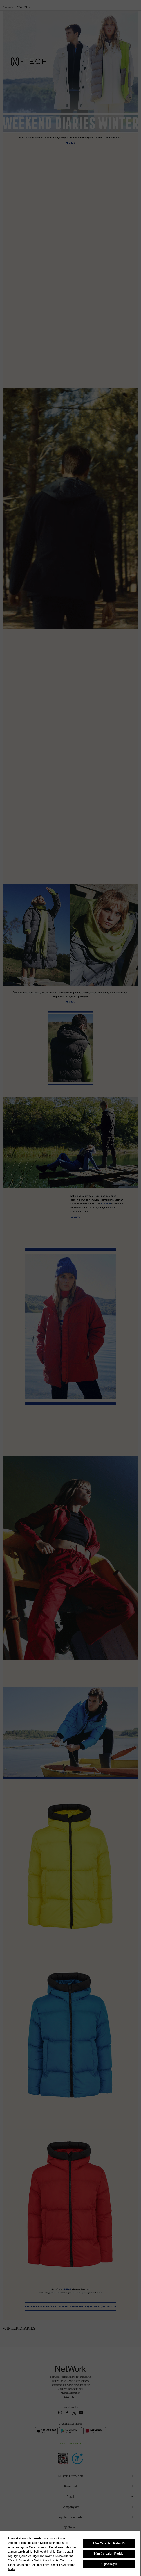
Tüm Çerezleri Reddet (109, 2553)
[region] (70, 2553)
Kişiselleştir (109, 2564)
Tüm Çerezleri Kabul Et (109, 2543)
